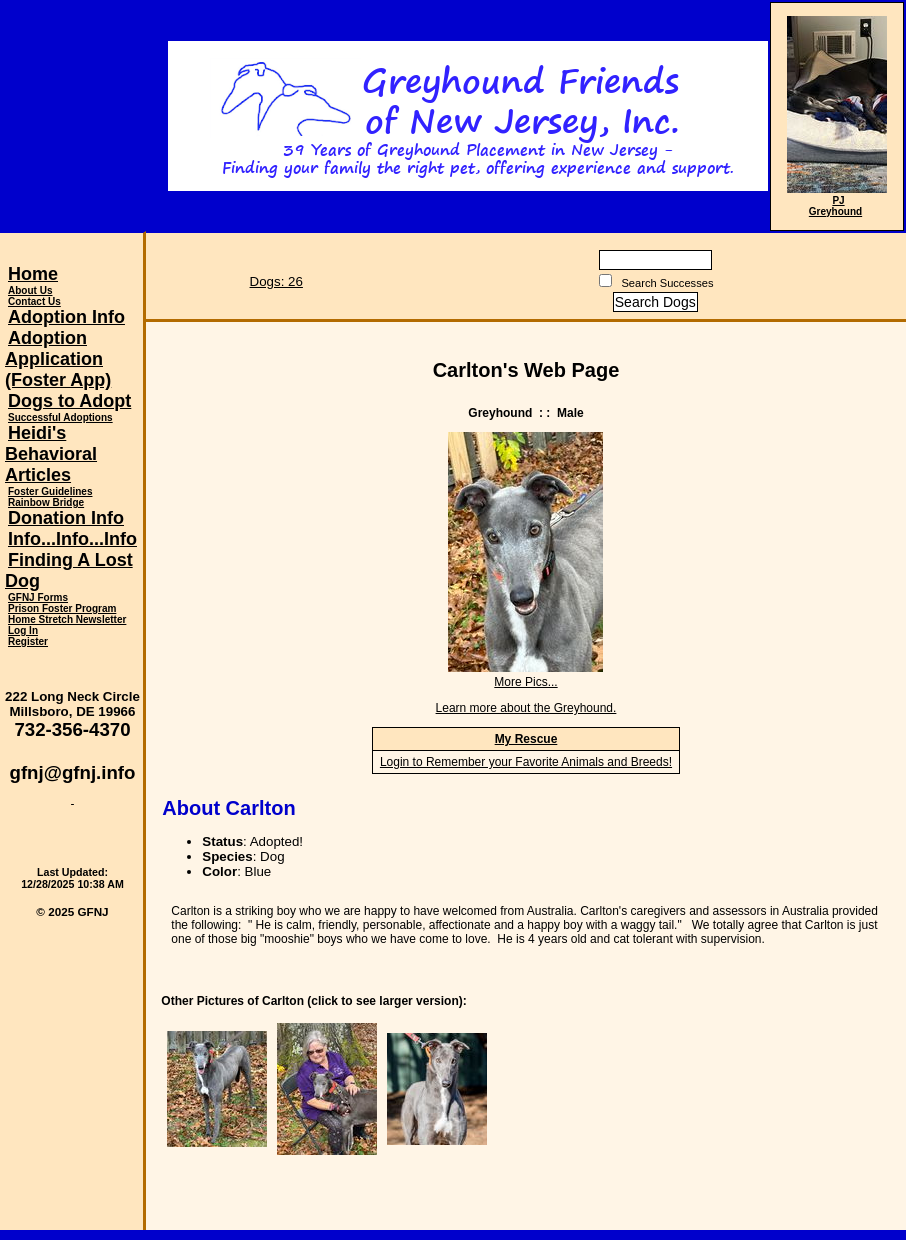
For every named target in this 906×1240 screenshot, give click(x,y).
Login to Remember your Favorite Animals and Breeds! (526, 762)
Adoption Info (66, 317)
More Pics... (525, 682)
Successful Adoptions (60, 417)
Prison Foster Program (62, 608)
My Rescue (526, 739)
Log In (23, 630)
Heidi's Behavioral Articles (51, 454)
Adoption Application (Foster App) (58, 359)
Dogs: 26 (276, 281)
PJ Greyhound (835, 206)
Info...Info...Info (72, 539)
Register (28, 641)
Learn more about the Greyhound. (526, 708)
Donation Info (66, 518)
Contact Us (34, 301)
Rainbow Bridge (46, 502)
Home (33, 274)
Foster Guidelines (50, 491)
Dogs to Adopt (69, 401)
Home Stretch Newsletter (67, 619)
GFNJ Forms (38, 597)
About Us (30, 290)
